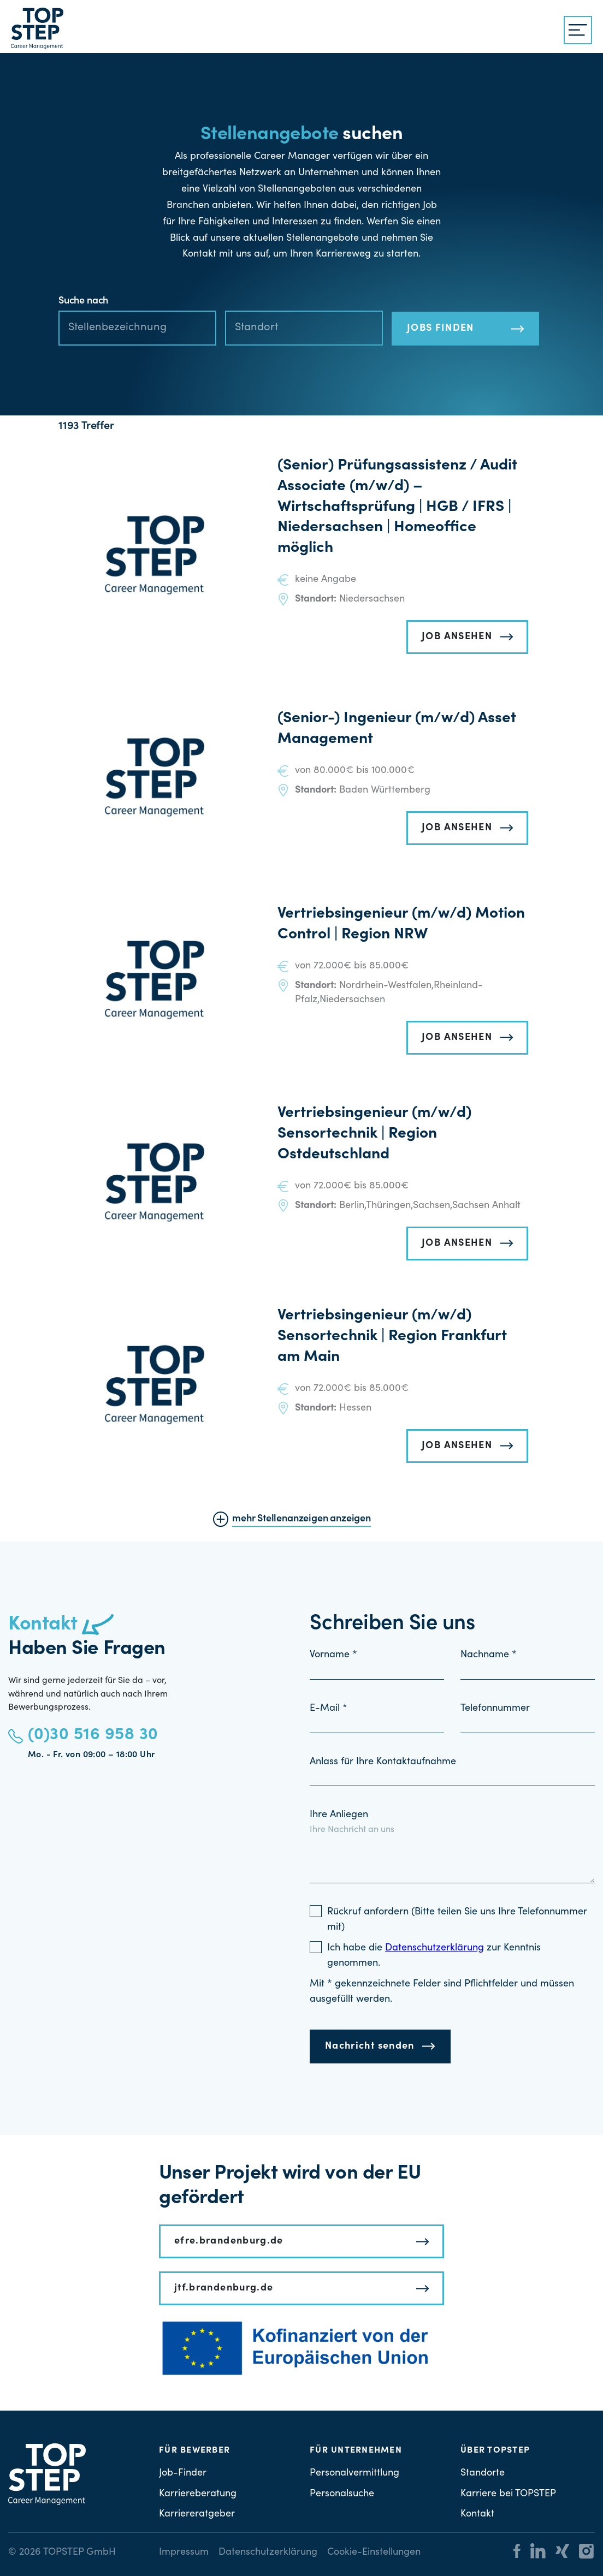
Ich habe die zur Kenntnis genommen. (434, 1955)
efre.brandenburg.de (228, 2241)
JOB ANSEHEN (457, 637)
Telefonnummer (495, 1709)
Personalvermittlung (354, 2473)
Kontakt (477, 2514)
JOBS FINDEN (440, 329)
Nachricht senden (370, 2046)
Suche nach (83, 301)
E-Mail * (328, 1709)
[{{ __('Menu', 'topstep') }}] (578, 30)
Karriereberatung (198, 2494)
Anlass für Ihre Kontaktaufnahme (383, 1762)
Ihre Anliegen (339, 1815)
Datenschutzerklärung (267, 2552)
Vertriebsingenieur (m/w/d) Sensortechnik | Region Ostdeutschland (374, 1134)
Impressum (184, 2552)
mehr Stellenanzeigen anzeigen (301, 1519)
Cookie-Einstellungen (374, 2552)
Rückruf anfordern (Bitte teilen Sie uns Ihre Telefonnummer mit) (457, 1919)
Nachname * (488, 1655)
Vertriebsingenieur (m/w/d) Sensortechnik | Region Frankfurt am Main (392, 1336)
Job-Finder (182, 2473)
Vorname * (333, 1655)
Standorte (482, 2473)
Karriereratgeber (197, 2514)
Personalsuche (342, 2494)
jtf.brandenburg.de (223, 2288)
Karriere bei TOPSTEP (508, 2494)
